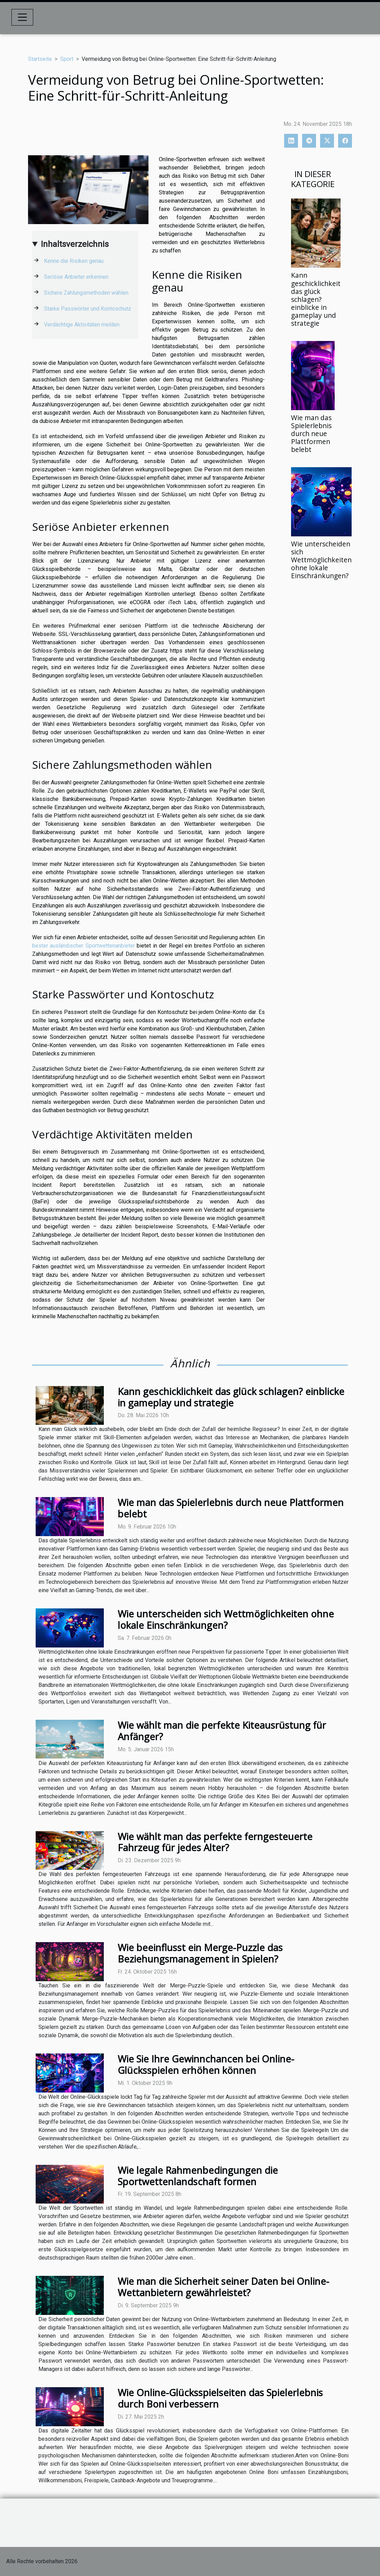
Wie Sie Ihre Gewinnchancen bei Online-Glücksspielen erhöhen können (206, 2064)
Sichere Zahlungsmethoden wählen (86, 292)
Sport (66, 59)
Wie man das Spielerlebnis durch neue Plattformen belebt (311, 433)
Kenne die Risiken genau (73, 261)
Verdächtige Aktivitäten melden (81, 324)
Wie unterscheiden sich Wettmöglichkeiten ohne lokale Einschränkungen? (321, 559)
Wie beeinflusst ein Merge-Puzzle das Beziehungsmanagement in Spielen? (200, 1953)
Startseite (40, 59)
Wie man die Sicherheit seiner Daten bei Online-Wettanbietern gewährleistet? (223, 2287)
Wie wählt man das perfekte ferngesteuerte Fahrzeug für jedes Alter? (215, 1842)
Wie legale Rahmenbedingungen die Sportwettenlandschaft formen (198, 2176)
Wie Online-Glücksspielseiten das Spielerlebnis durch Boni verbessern (220, 2398)
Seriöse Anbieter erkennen (76, 277)
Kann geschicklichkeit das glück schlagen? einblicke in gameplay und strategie (316, 298)
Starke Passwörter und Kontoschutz (87, 308)
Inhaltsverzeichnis (75, 244)
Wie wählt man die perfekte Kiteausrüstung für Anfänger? (222, 1731)
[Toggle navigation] (22, 17)
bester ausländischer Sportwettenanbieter (83, 945)
